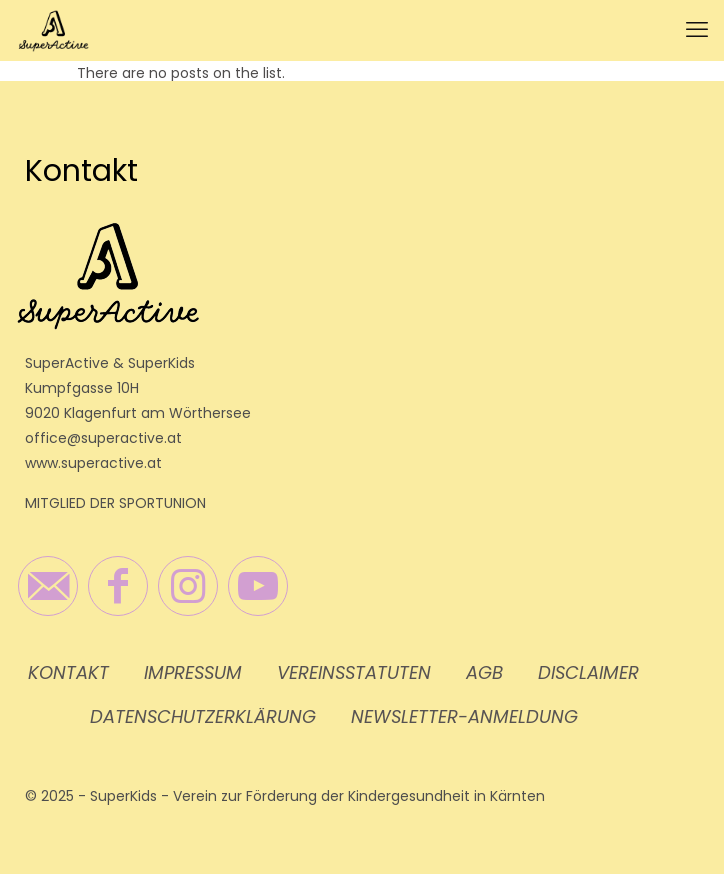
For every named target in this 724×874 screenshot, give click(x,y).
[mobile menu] (697, 30)
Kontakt (68, 672)
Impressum (193, 672)
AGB (484, 672)
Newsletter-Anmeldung (464, 716)
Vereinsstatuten (354, 672)
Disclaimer (588, 672)
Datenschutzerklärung (203, 716)
